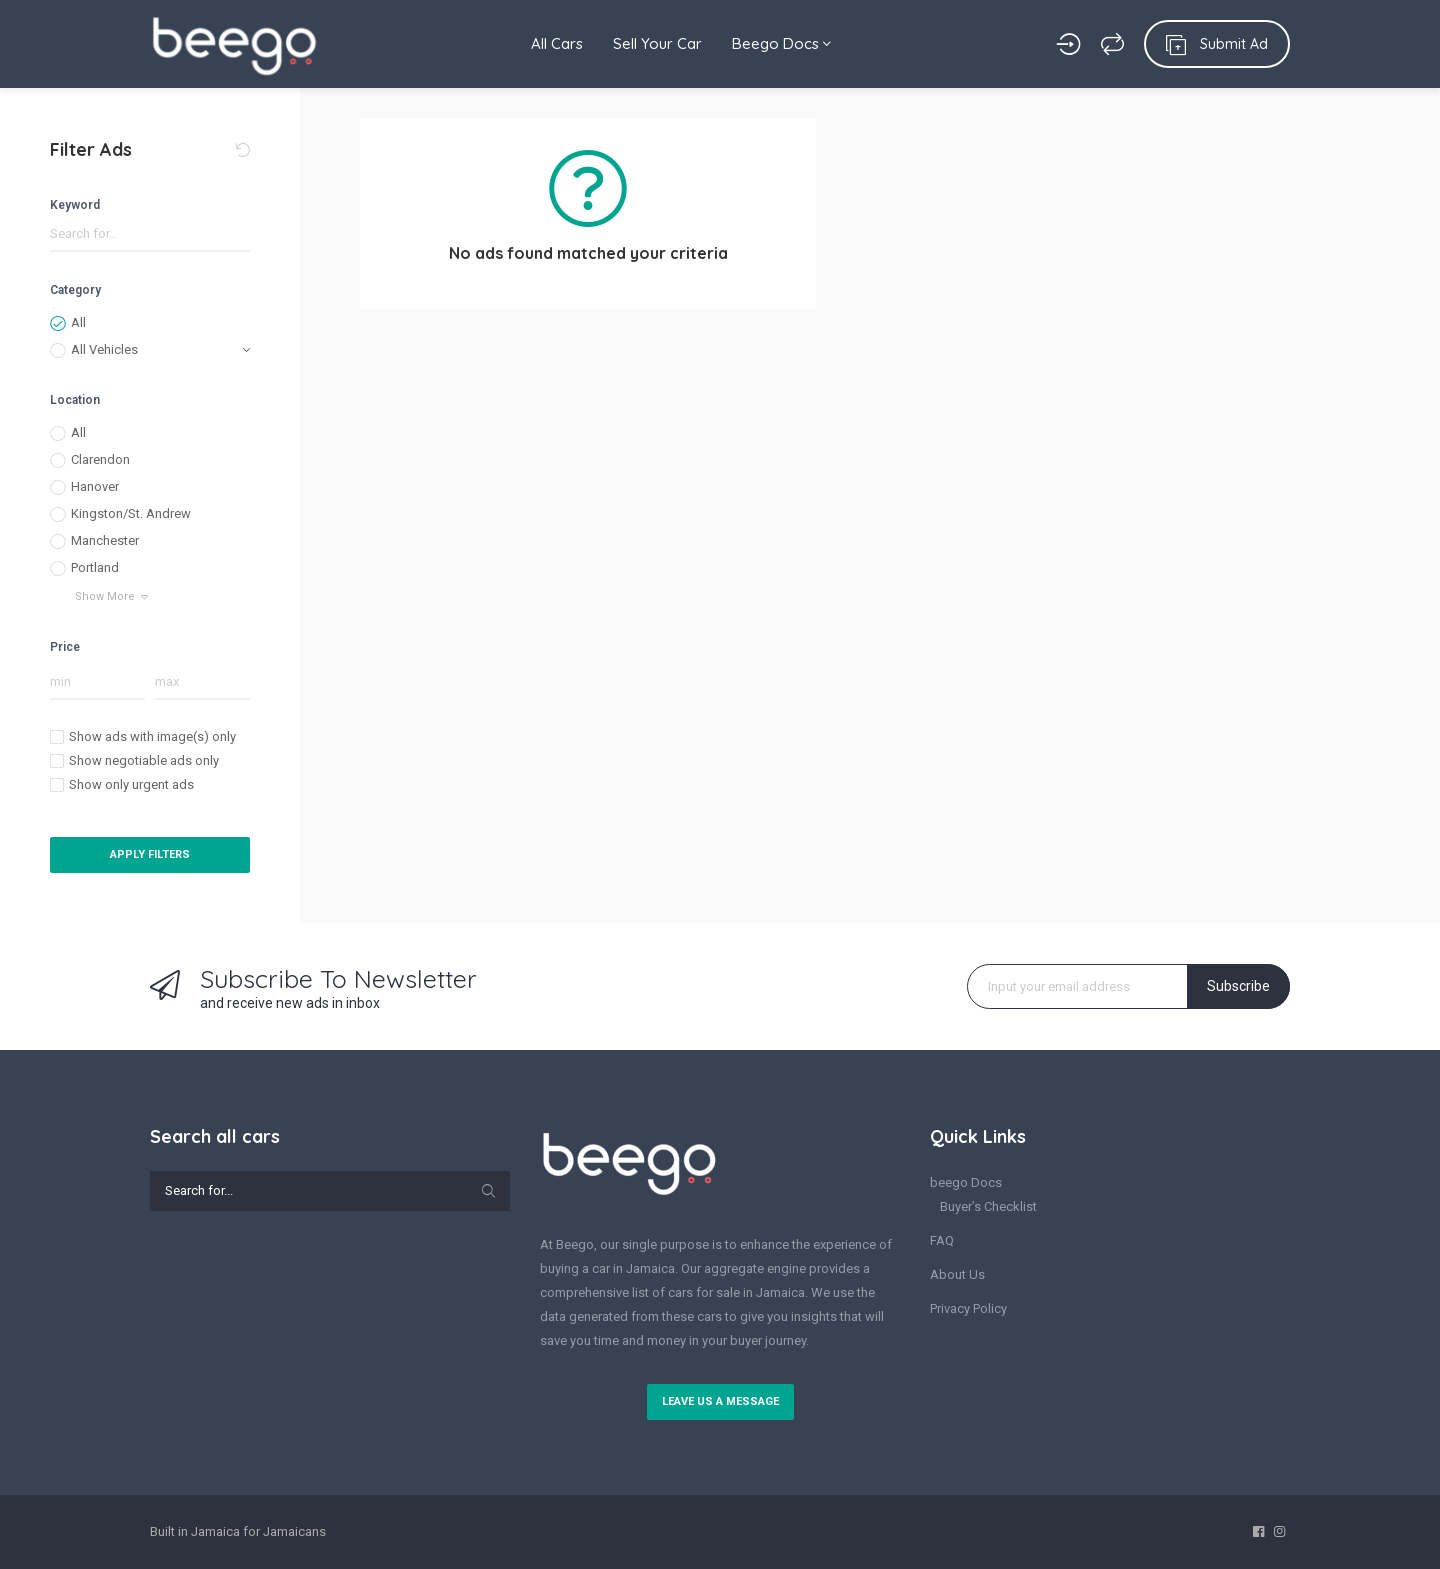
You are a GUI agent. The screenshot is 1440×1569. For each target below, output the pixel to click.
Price (65, 647)
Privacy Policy (968, 1308)
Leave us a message (720, 1401)
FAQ (942, 1240)
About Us (957, 1274)
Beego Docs (781, 43)
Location (75, 400)
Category (75, 290)
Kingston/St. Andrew (131, 513)
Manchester (105, 540)
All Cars (557, 43)
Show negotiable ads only (144, 760)
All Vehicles (104, 349)
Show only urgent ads (131, 784)
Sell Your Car (657, 43)
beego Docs (966, 1182)
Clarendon (100, 459)
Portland (95, 567)
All (78, 322)
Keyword (75, 205)
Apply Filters (150, 854)
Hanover (95, 486)
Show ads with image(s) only (152, 736)
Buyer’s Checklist (988, 1206)
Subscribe (1238, 986)
